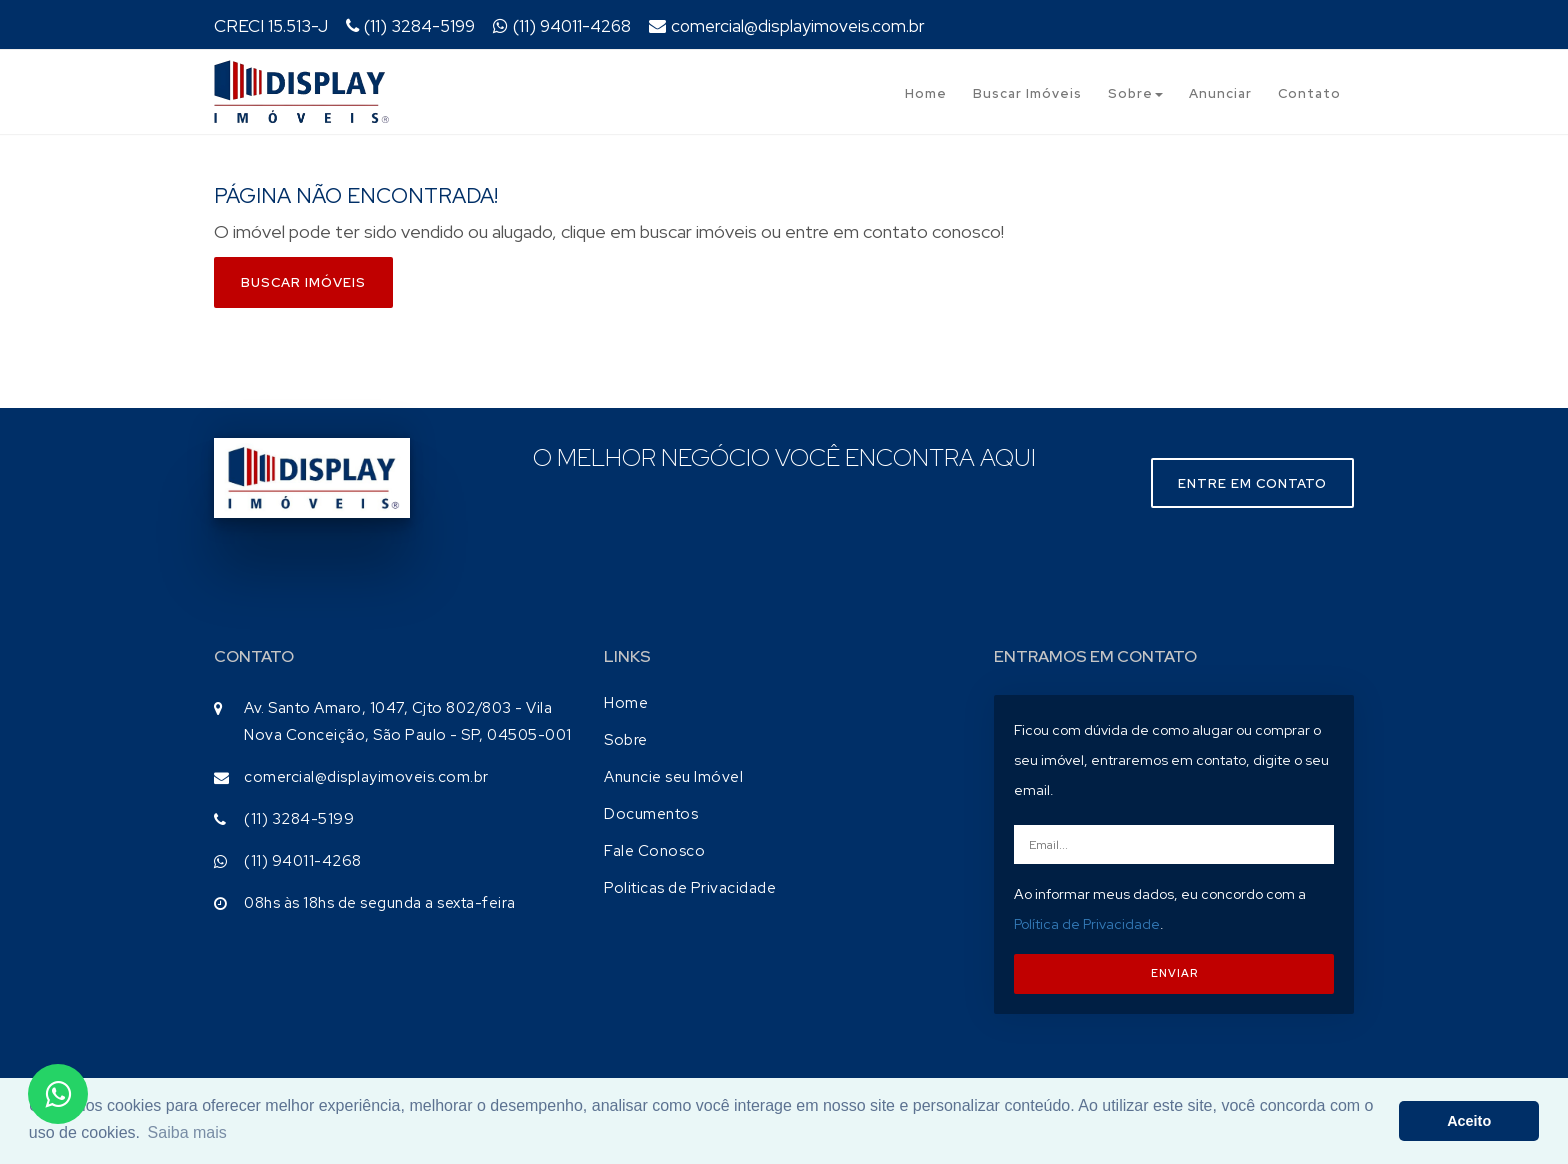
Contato (1309, 93)
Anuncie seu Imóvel (673, 777)
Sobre (1135, 93)
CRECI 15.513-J (271, 26)
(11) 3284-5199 (410, 26)
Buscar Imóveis (1027, 93)
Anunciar (1220, 93)
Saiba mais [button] (187, 1132)
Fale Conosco (654, 851)
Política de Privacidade (1087, 924)
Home (926, 93)
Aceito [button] (1469, 1121)
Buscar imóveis (303, 282)
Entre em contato (1252, 483)
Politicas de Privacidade (690, 888)
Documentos (651, 814)
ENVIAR (1174, 973)
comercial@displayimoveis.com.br (787, 26)
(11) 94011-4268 (562, 26)
